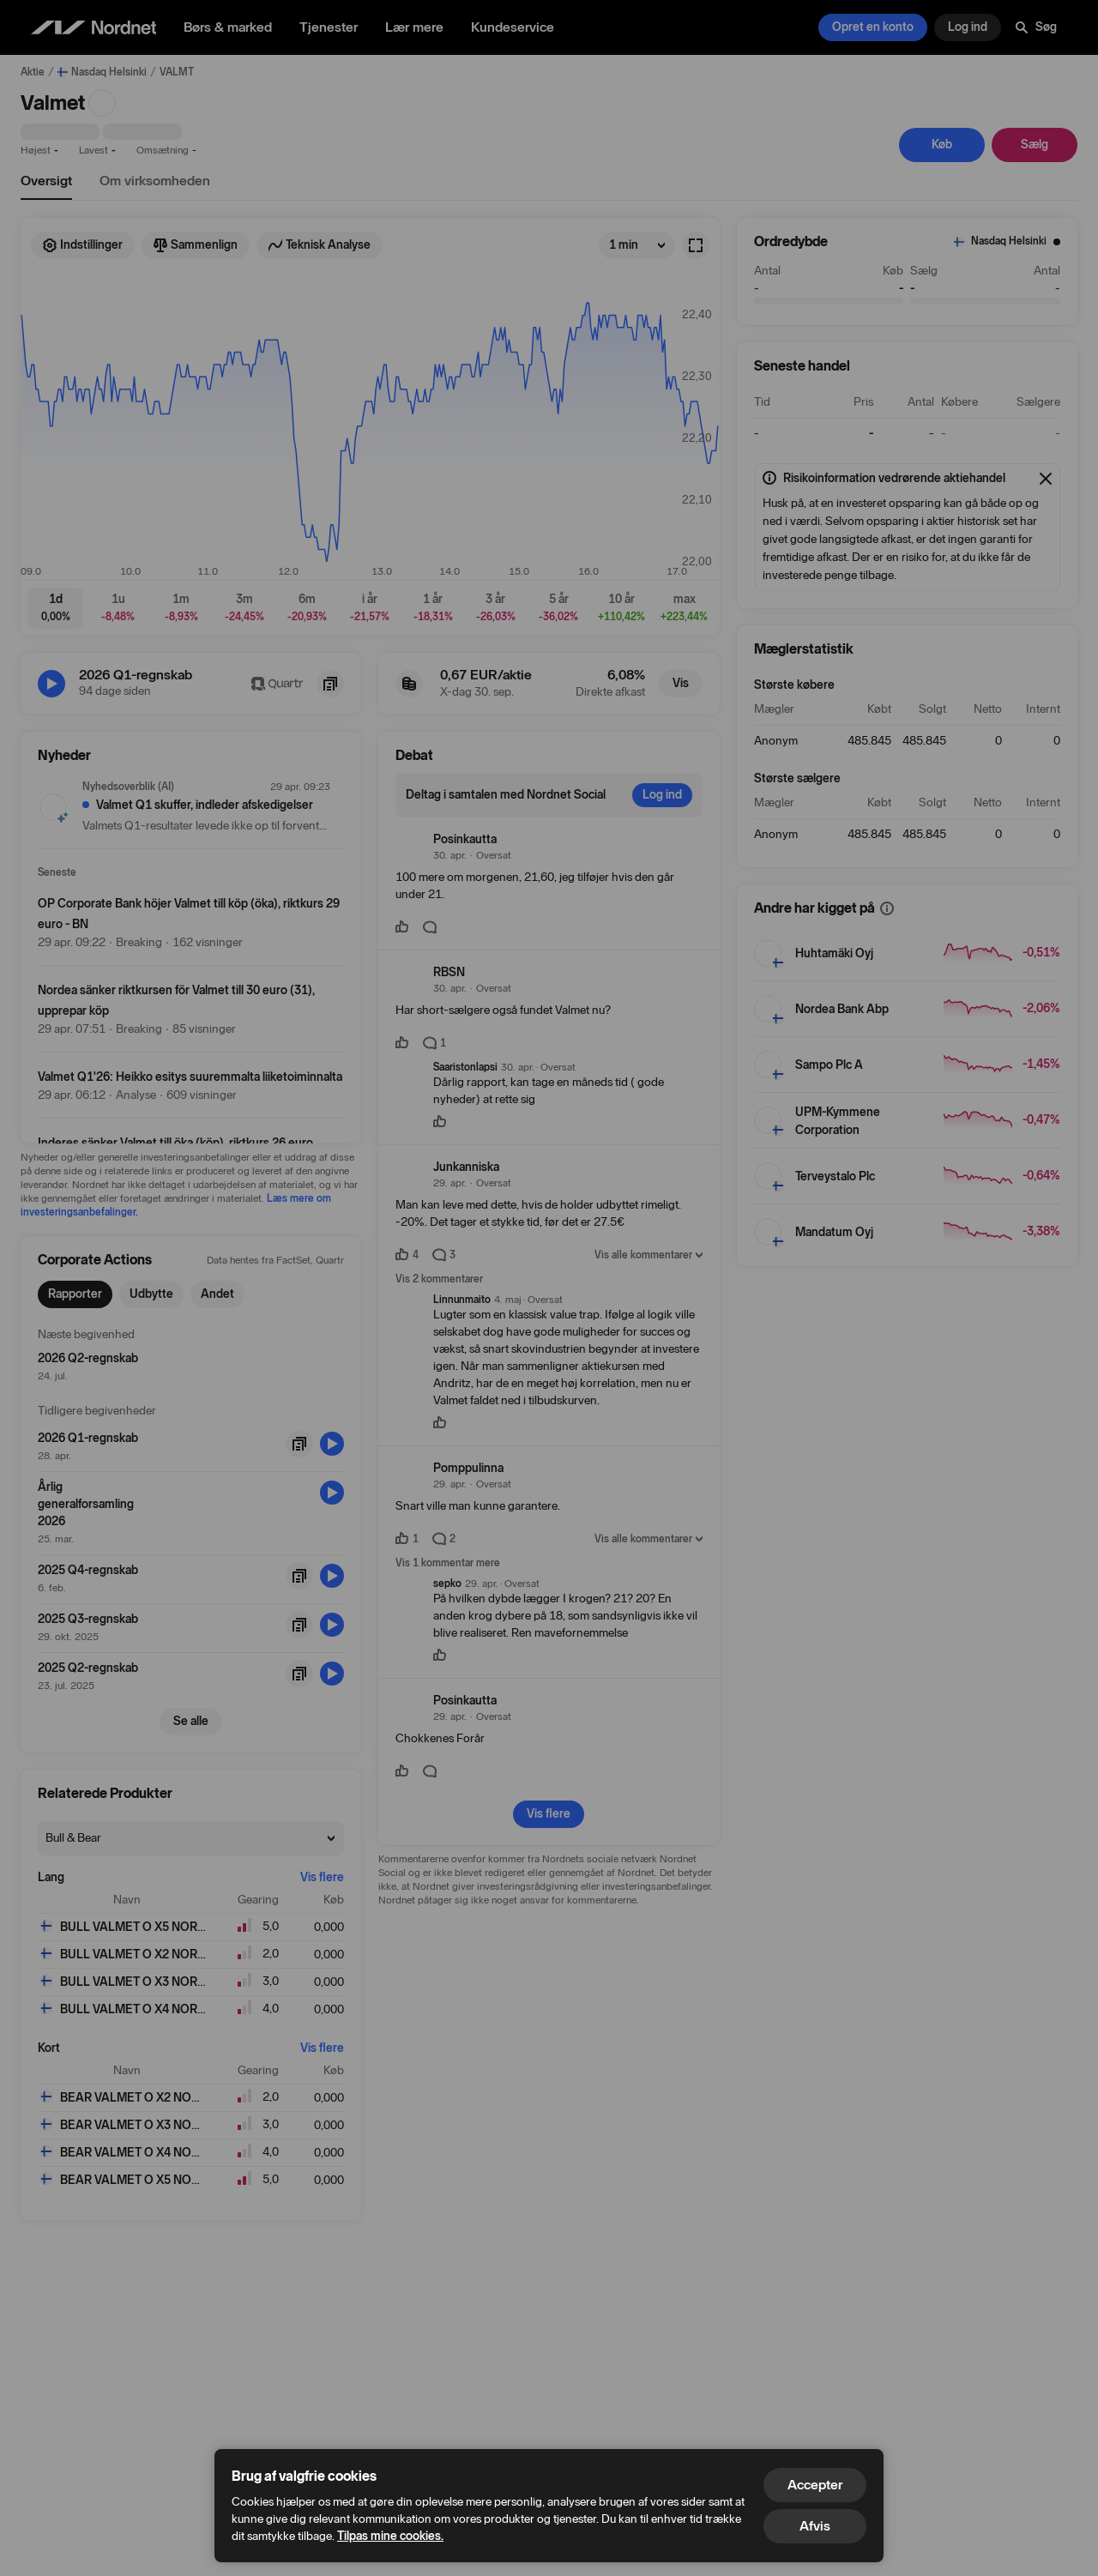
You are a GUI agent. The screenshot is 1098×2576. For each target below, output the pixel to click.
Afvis (814, 2526)
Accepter (814, 2484)
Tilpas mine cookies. (390, 2536)
